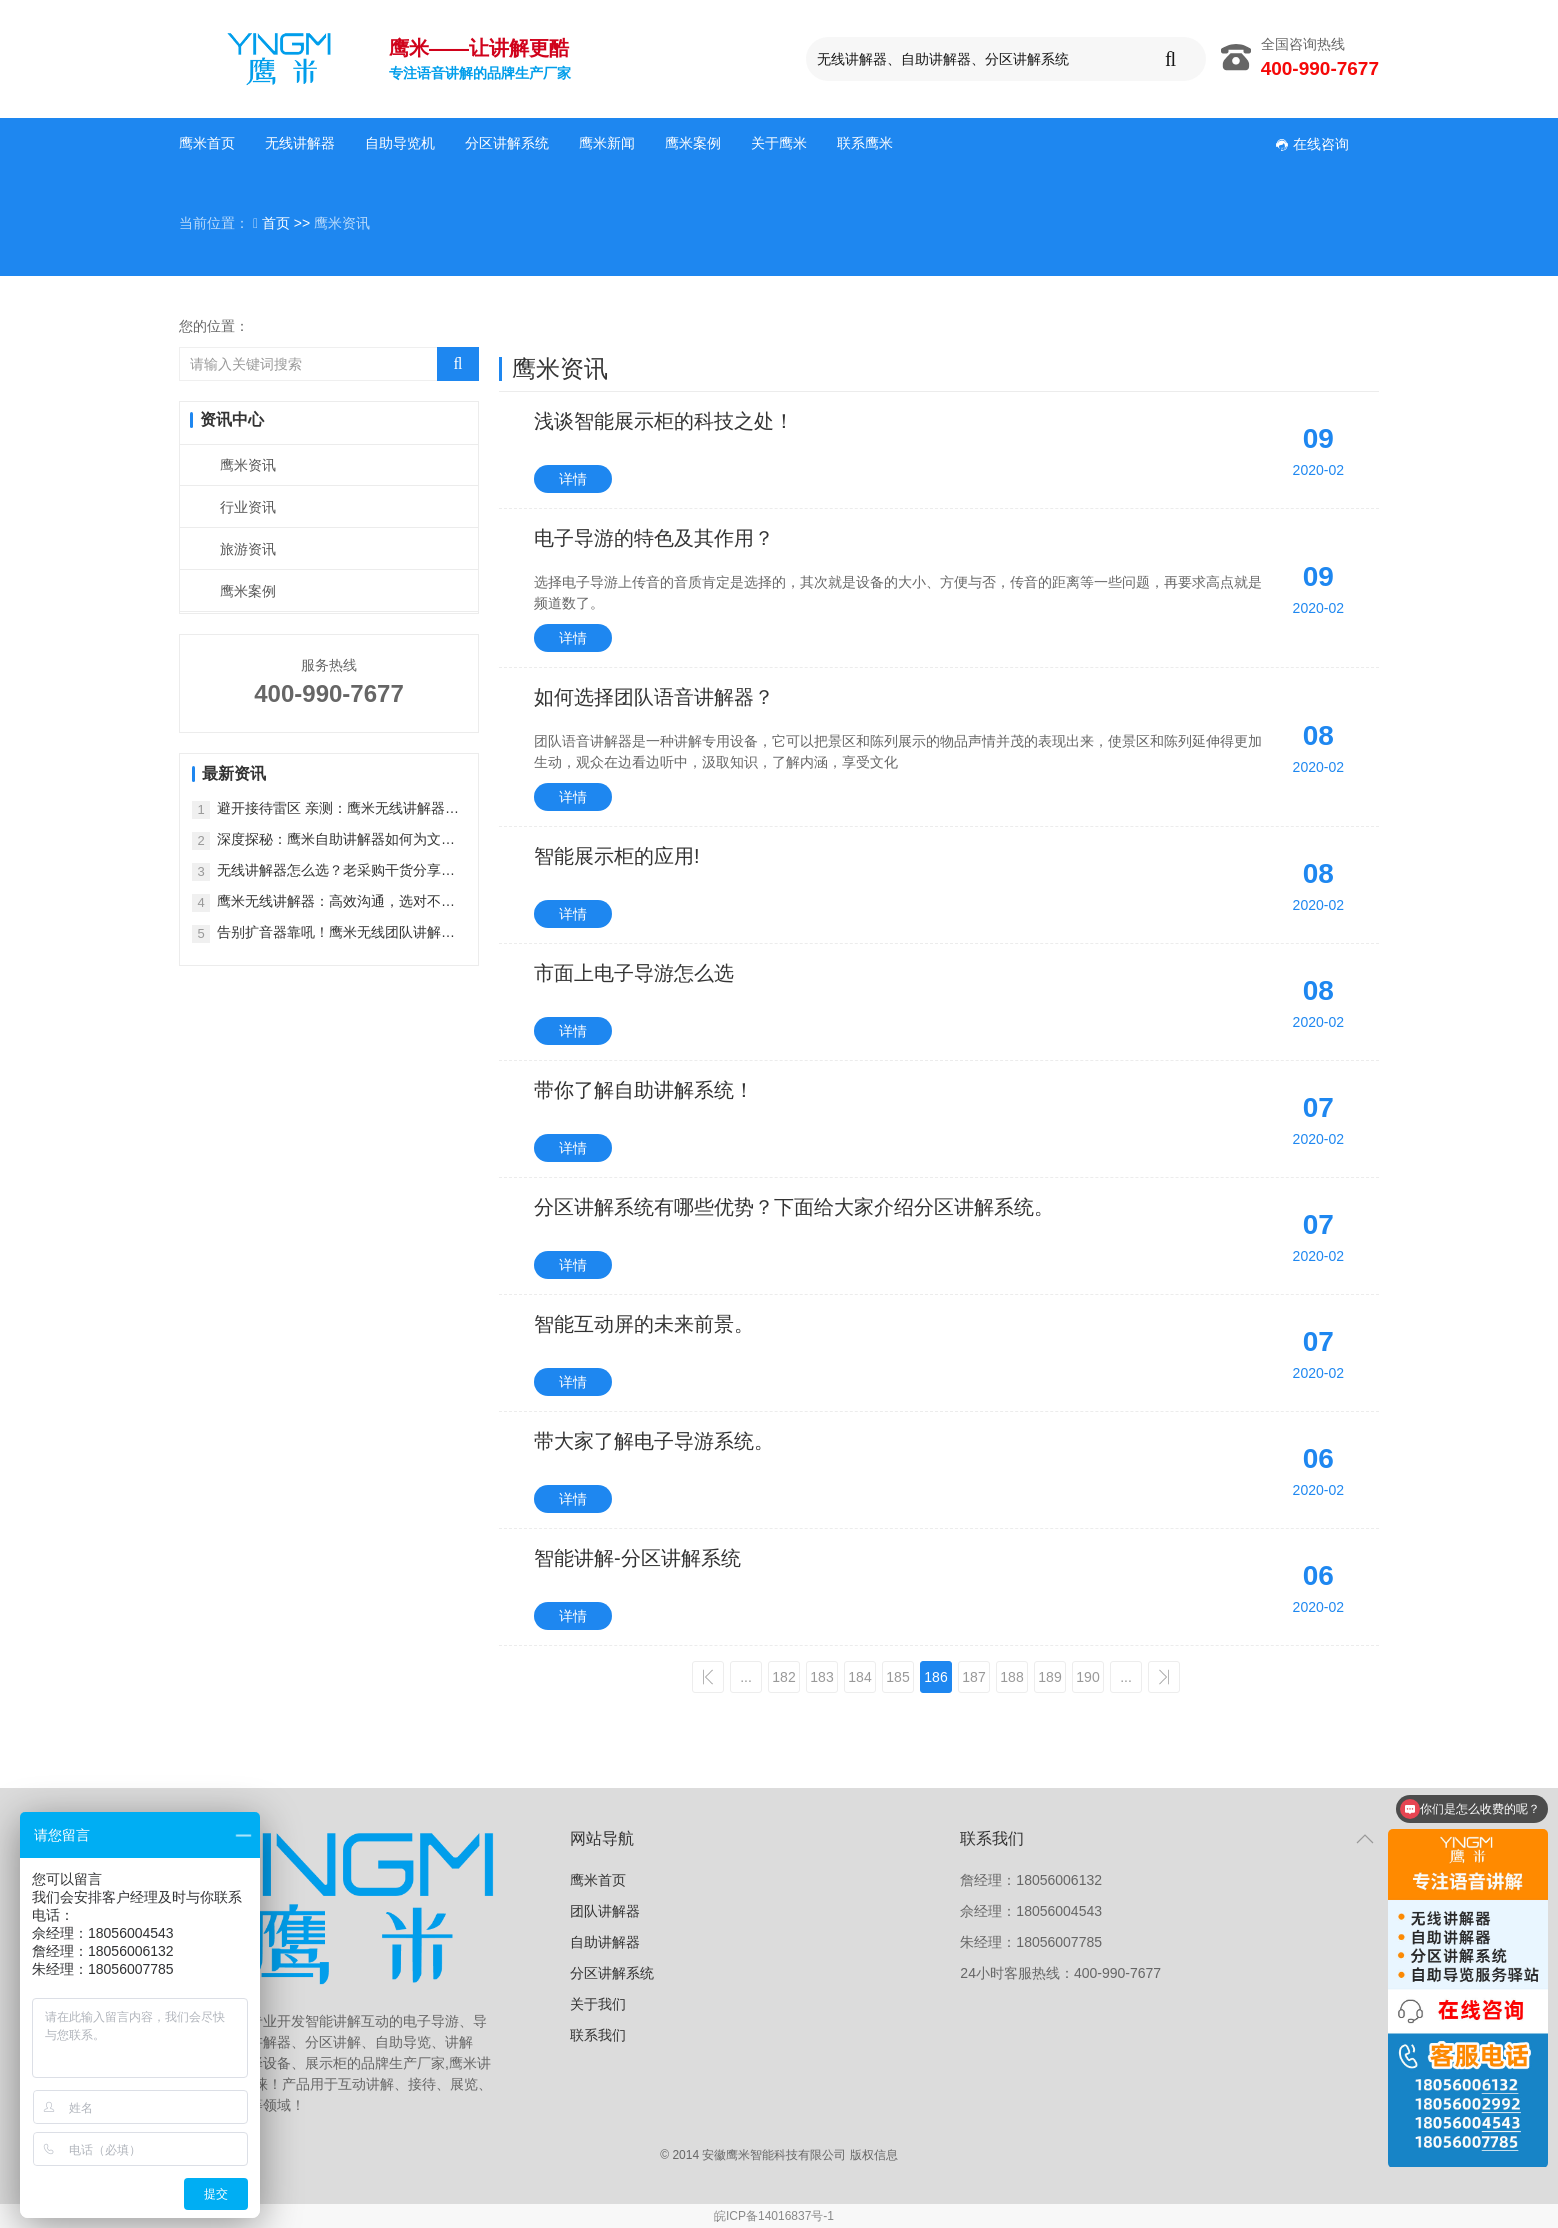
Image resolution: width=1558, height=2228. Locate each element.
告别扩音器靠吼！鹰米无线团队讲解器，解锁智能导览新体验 (329, 933)
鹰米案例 (693, 143)
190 (1087, 1677)
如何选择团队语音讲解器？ (654, 697)
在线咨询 (1312, 144)
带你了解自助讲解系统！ (644, 1090)
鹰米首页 (207, 143)
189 (1049, 1677)
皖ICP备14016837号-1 (774, 2216)
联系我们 (598, 2035)
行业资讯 (248, 507)
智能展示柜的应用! (617, 856)
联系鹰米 (865, 143)
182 (783, 1677)
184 (859, 1677)
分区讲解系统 (507, 143)
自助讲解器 (605, 1942)
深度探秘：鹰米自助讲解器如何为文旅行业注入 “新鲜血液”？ (336, 840)
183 (821, 1677)
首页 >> (288, 223)
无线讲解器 (300, 143)
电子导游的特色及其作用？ (654, 538)
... (746, 1677)
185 (897, 1677)
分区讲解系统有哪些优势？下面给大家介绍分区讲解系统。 (794, 1207)
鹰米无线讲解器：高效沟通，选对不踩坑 (336, 902)
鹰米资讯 (248, 465)
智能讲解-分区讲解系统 (637, 1558)
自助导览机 (400, 143)
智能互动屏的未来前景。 (644, 1324)
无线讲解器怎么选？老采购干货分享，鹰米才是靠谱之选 (336, 871)
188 (1011, 1677)
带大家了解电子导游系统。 (654, 1441)
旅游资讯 (248, 549)
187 (973, 1677)
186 (935, 1677)
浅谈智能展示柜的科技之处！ (664, 421)
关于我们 (598, 2004)
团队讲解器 (605, 1911)
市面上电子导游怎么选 (634, 973)
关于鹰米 (779, 143)
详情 (573, 479)
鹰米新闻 (607, 143)
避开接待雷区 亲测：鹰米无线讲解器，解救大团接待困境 (338, 809)
